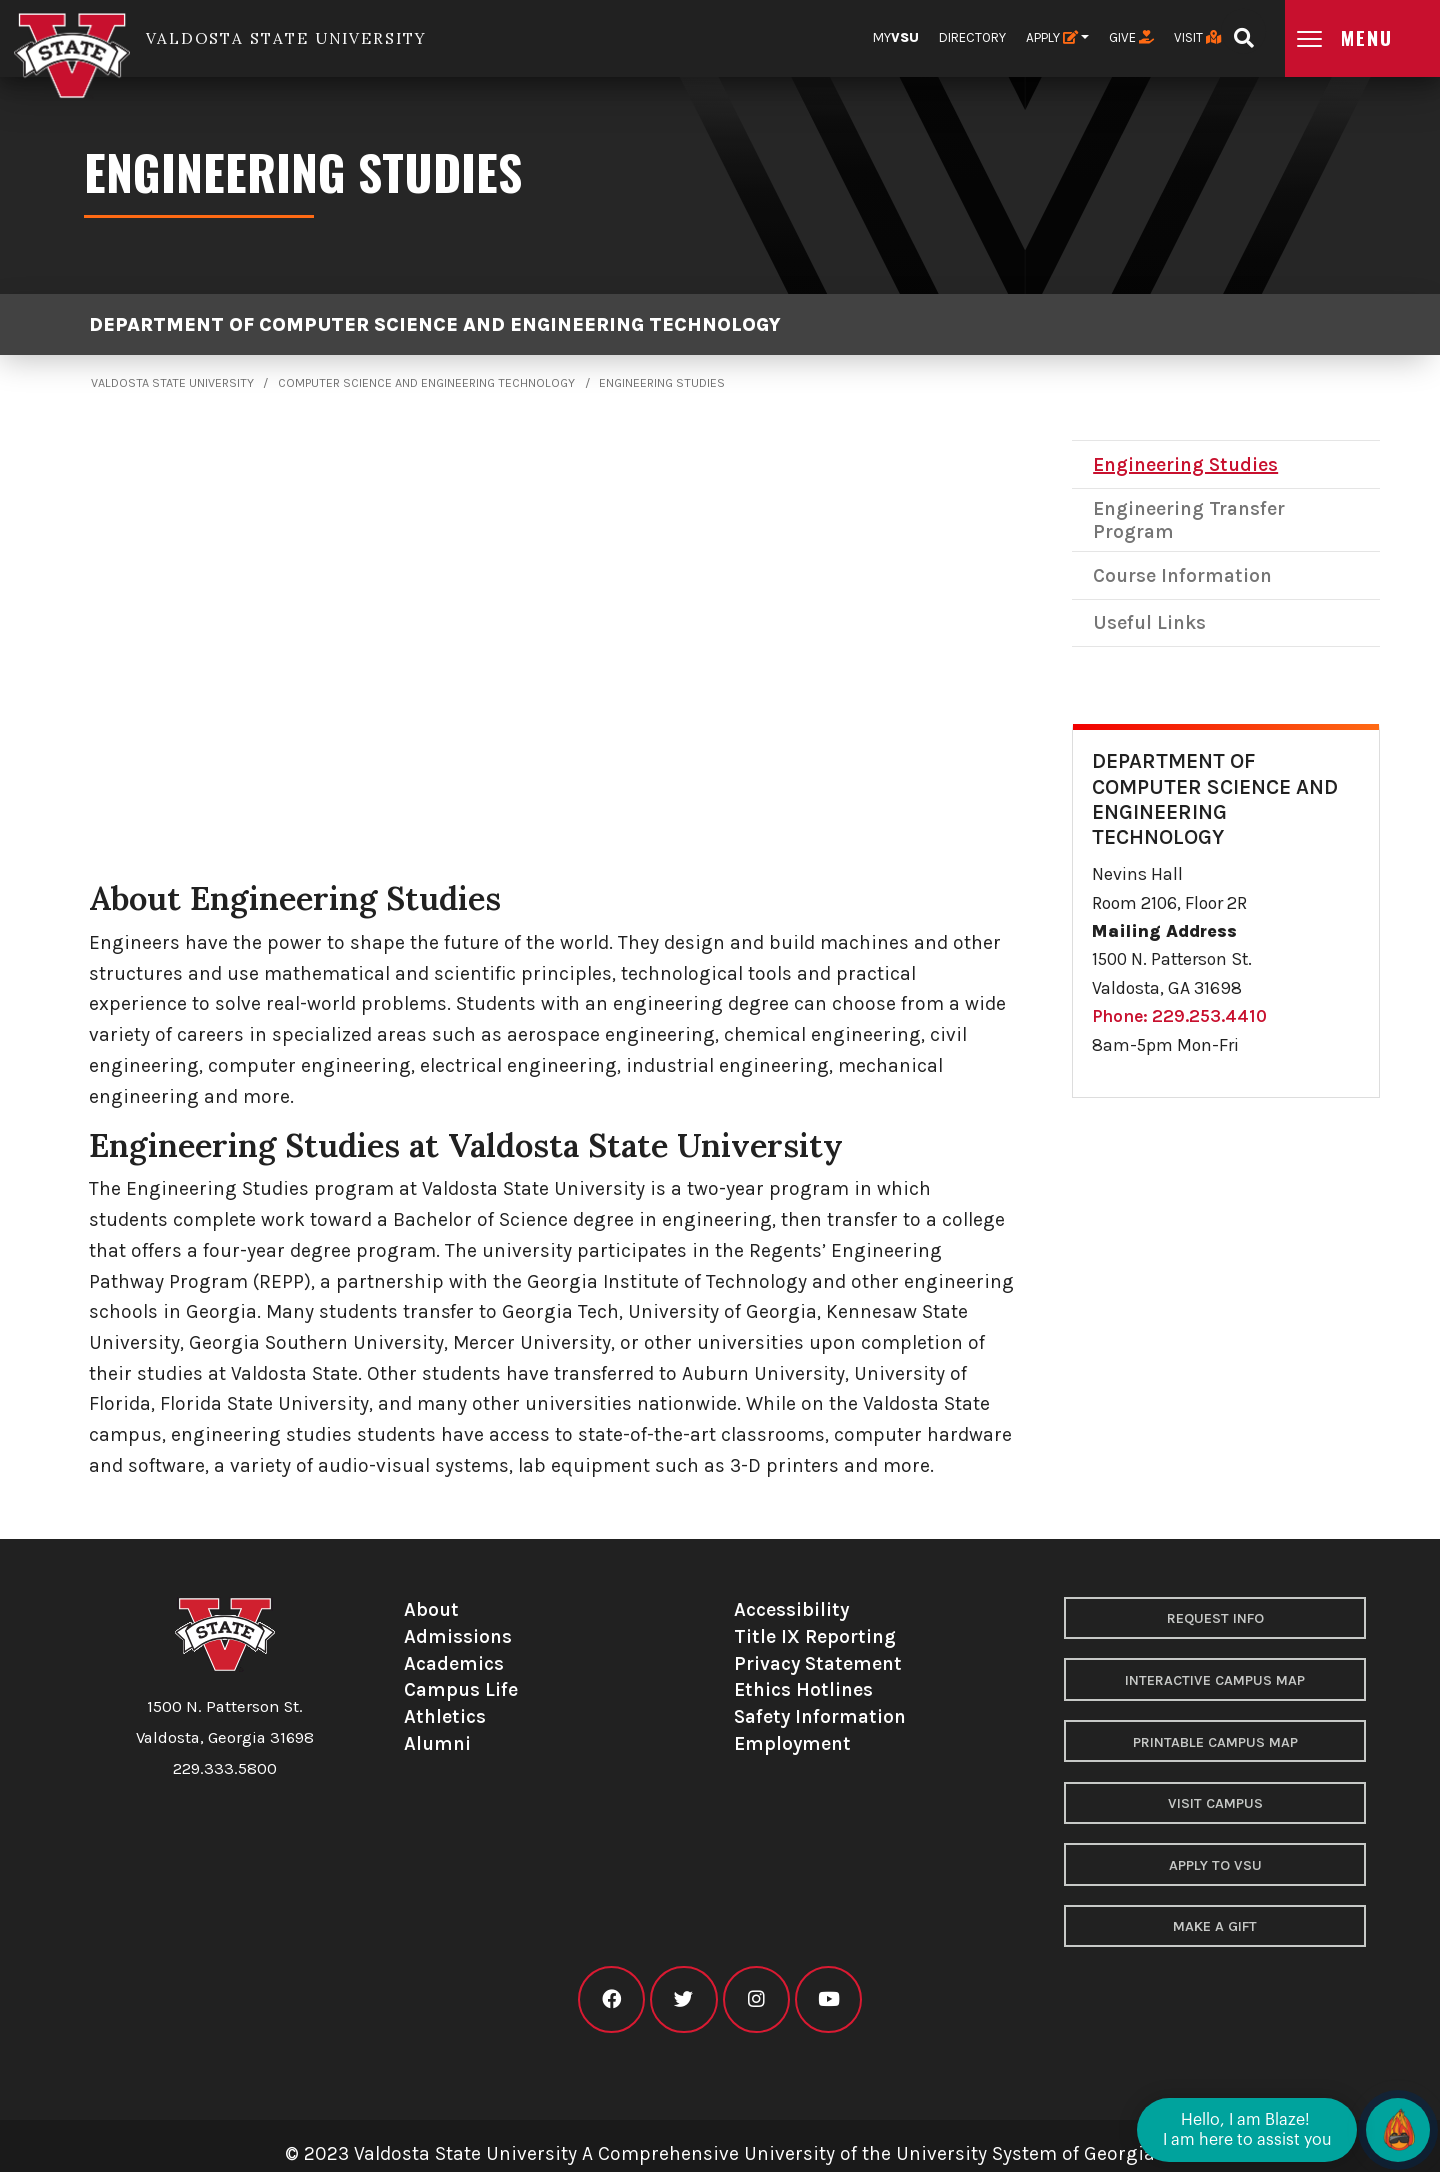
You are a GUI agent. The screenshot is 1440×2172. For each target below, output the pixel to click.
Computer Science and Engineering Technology (426, 383)
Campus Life (461, 1689)
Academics (454, 1663)
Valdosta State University (172, 383)
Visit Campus (1215, 1803)
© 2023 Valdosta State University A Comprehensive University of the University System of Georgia (720, 2153)
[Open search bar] (1243, 31)
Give (1131, 37)
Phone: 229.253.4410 (1179, 1016)
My (896, 37)
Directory (972, 37)
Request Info (1215, 1618)
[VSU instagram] (756, 1999)
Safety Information (820, 1716)
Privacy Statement (818, 1663)
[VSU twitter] (683, 1999)
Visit (1197, 37)
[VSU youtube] (828, 1999)
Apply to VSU (1215, 1865)
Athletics (445, 1716)
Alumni (437, 1743)
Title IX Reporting (815, 1636)
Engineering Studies (662, 383)
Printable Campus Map (1215, 1742)
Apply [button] (1052, 37)
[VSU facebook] (611, 1999)
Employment (792, 1743)
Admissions (458, 1636)
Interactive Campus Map (1215, 1680)
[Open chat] (1398, 2130)
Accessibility (791, 1609)
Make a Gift (1215, 1926)
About (431, 1609)
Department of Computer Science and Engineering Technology (435, 324)
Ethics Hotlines (803, 1689)
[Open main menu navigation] (1362, 38)
